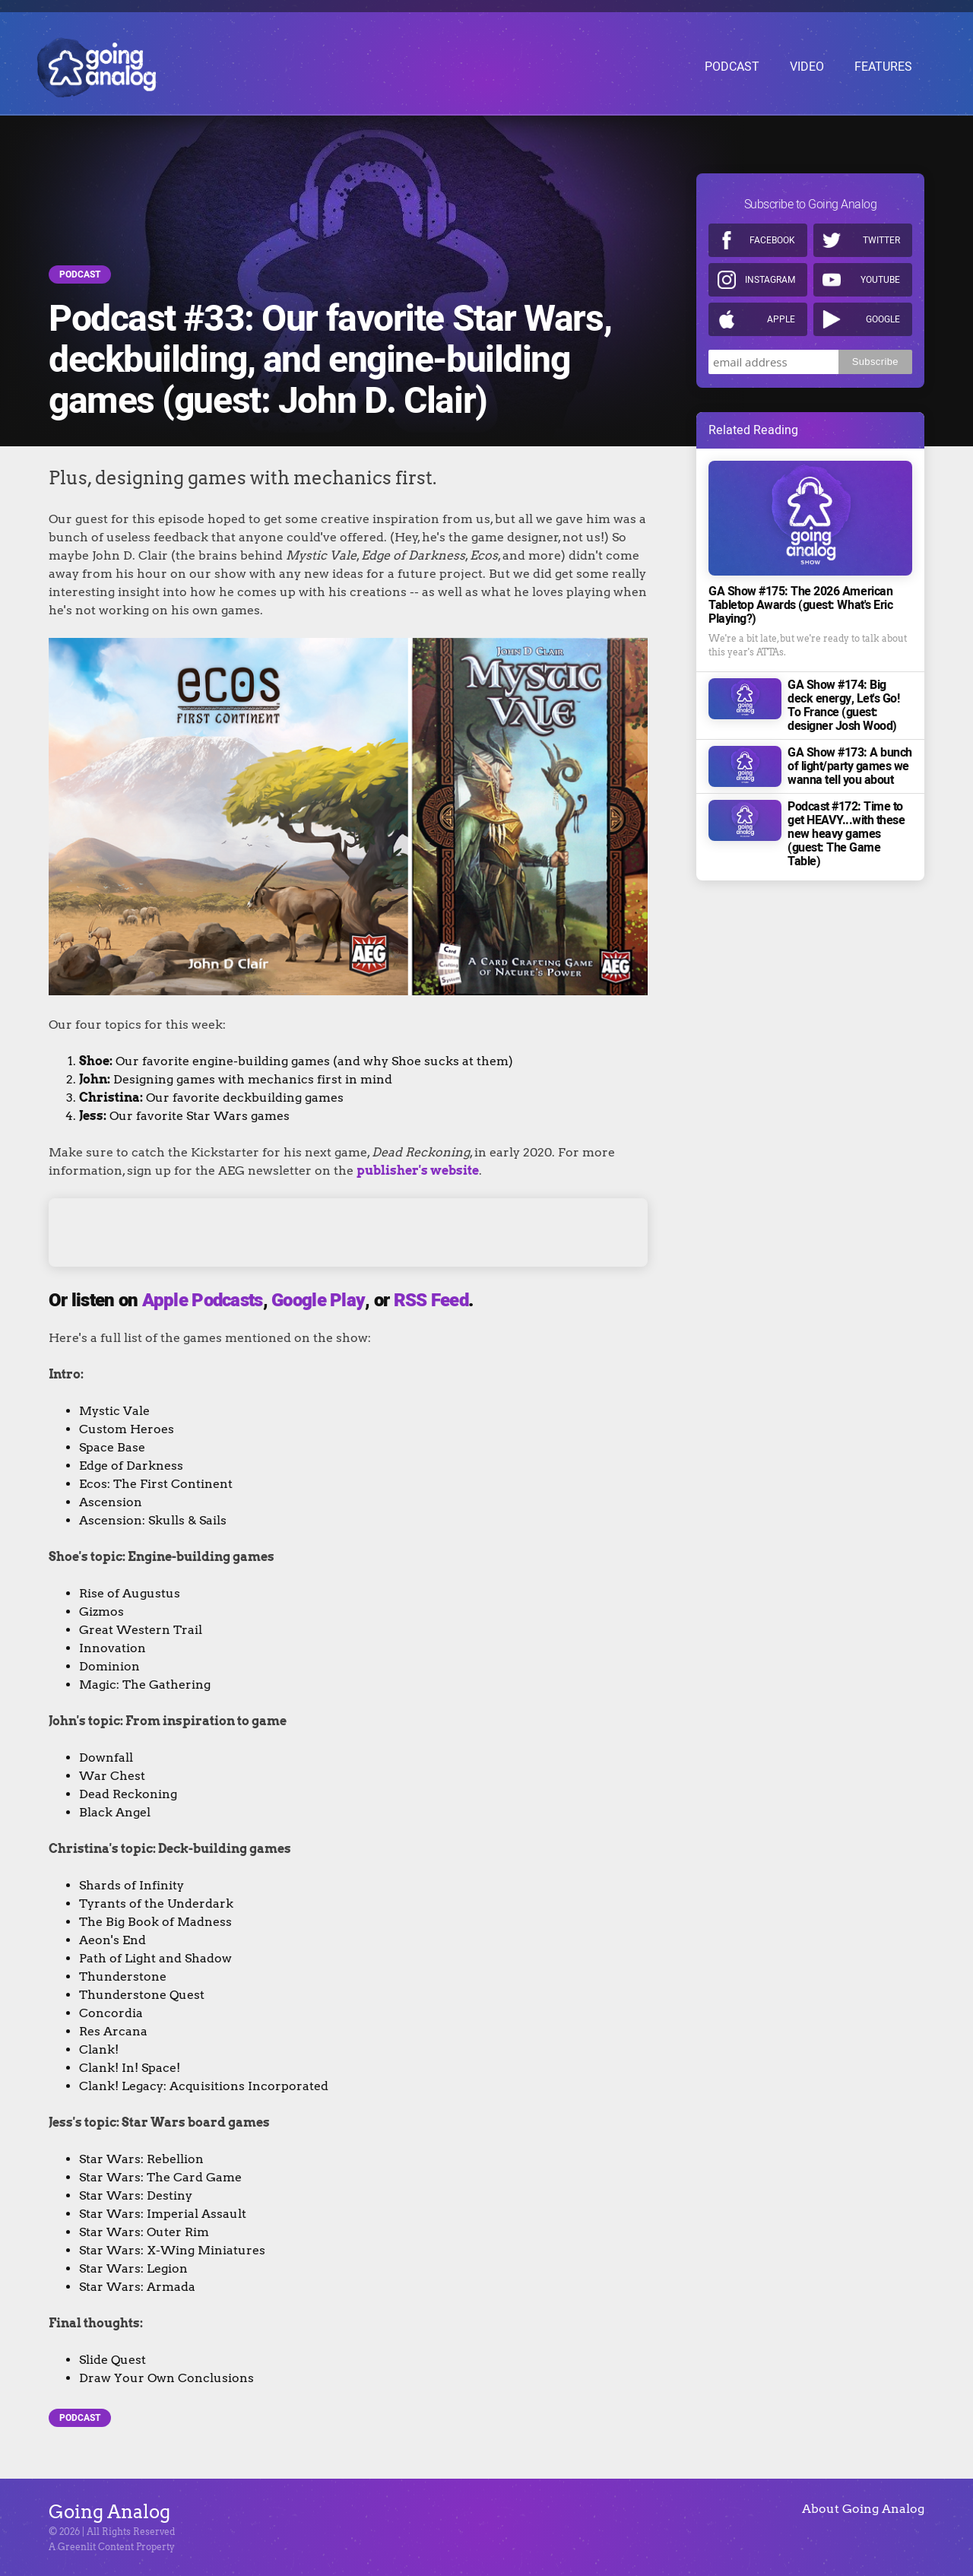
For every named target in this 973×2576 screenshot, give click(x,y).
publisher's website (418, 1170)
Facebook (772, 231)
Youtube (880, 271)
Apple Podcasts (202, 1300)
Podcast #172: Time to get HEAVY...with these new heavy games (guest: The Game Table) (846, 824)
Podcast (79, 274)
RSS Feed (431, 1300)
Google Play (318, 1300)
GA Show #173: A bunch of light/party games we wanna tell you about (850, 757)
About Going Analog (863, 2508)
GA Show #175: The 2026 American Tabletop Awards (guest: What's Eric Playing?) (800, 596)
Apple (781, 310)
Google (883, 310)
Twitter (881, 231)
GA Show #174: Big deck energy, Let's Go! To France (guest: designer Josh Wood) (843, 696)
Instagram (770, 271)
